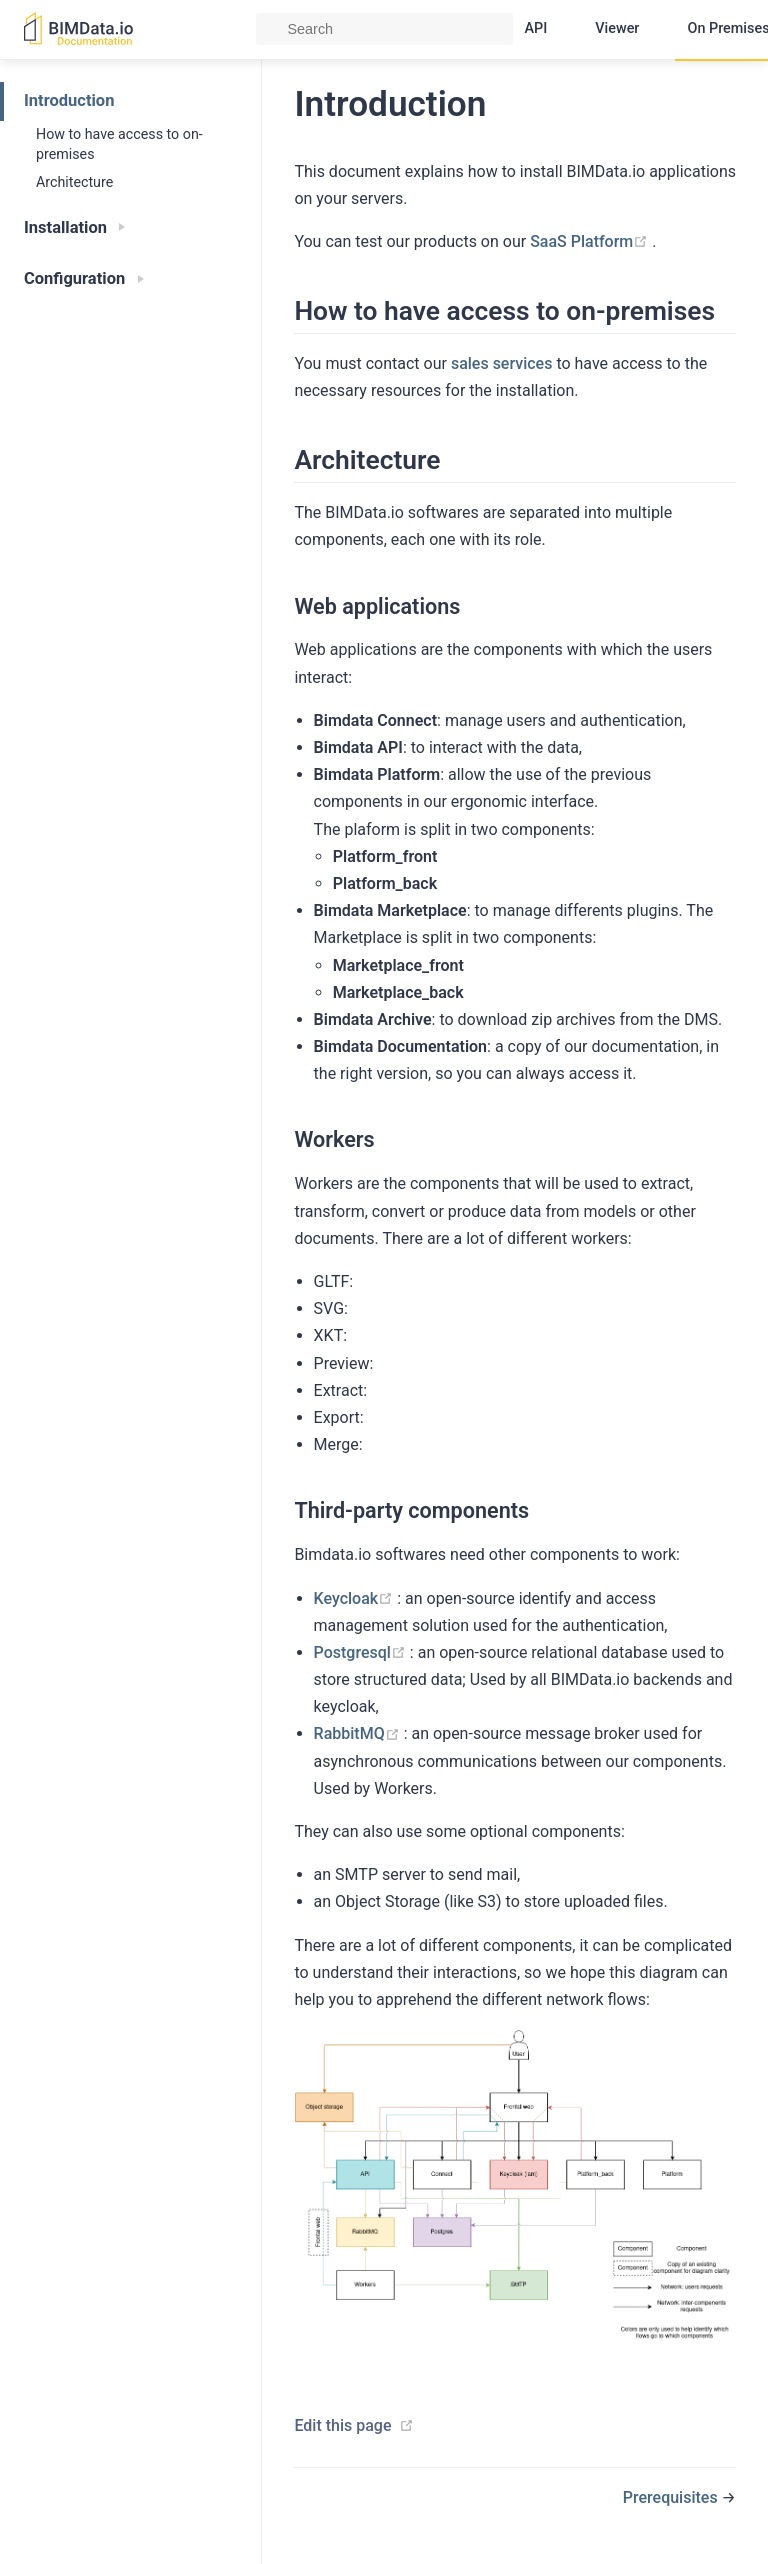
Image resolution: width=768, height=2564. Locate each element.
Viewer (617, 28)
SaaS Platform (591, 241)
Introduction (69, 100)
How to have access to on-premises (119, 144)
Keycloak (356, 1598)
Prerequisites (672, 2497)
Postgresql (362, 1652)
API (536, 28)
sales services (502, 363)
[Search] (384, 29)
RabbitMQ (359, 1733)
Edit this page (342, 2425)
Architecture (74, 182)
